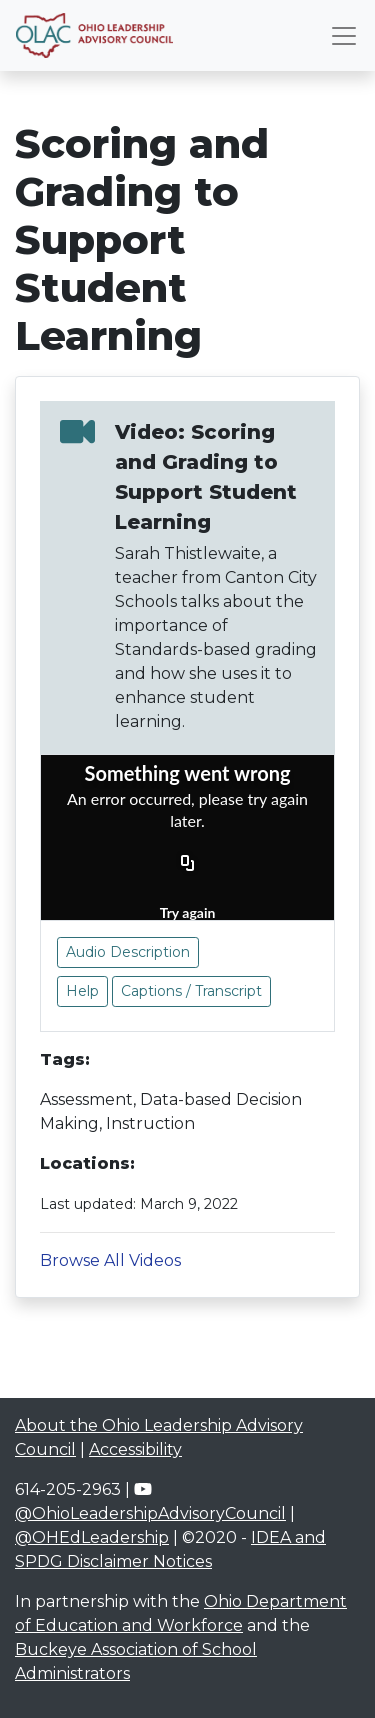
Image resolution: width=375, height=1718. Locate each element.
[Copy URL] (188, 864)
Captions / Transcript (191, 991)
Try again (188, 912)
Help (82, 991)
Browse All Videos (110, 1260)
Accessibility (135, 1449)
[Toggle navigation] (344, 36)
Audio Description (128, 952)
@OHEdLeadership (92, 1537)
